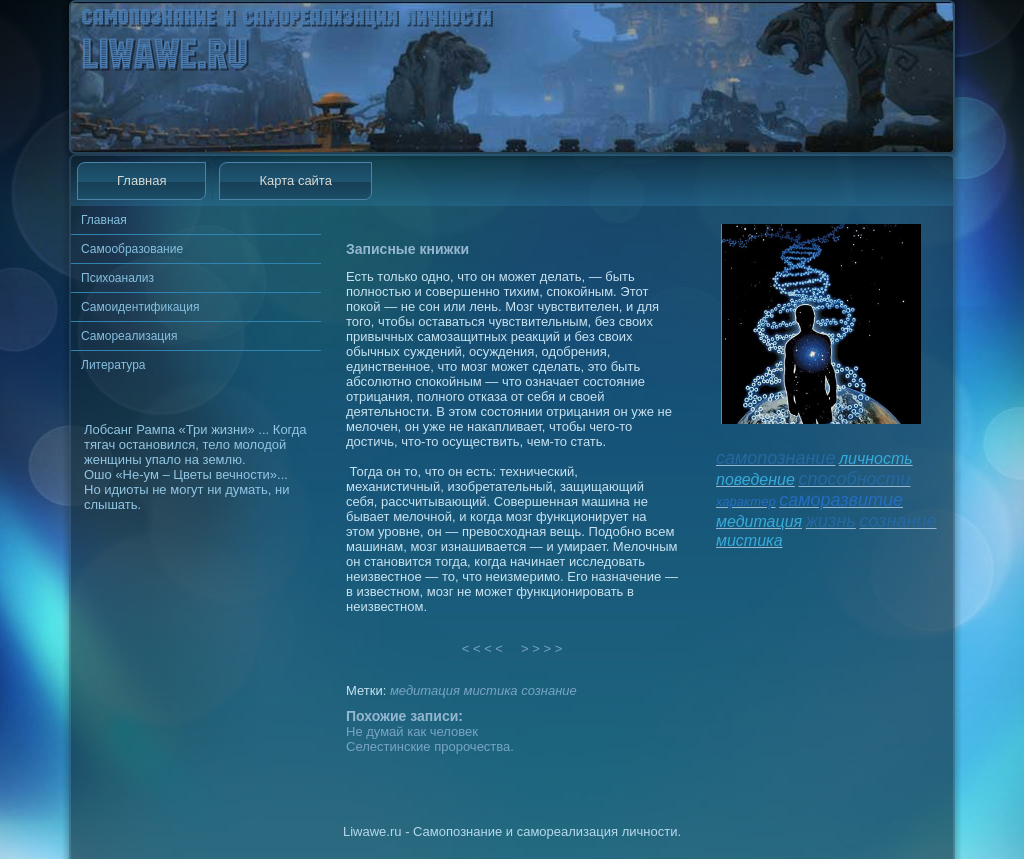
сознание (549, 690)
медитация (425, 690)
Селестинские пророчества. (430, 746)
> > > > (542, 648)
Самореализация (129, 336)
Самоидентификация (140, 307)
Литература (113, 365)
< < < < (483, 648)
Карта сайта (295, 180)
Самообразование (132, 249)
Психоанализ (117, 278)
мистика (490, 690)
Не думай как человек (412, 731)
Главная (141, 180)
